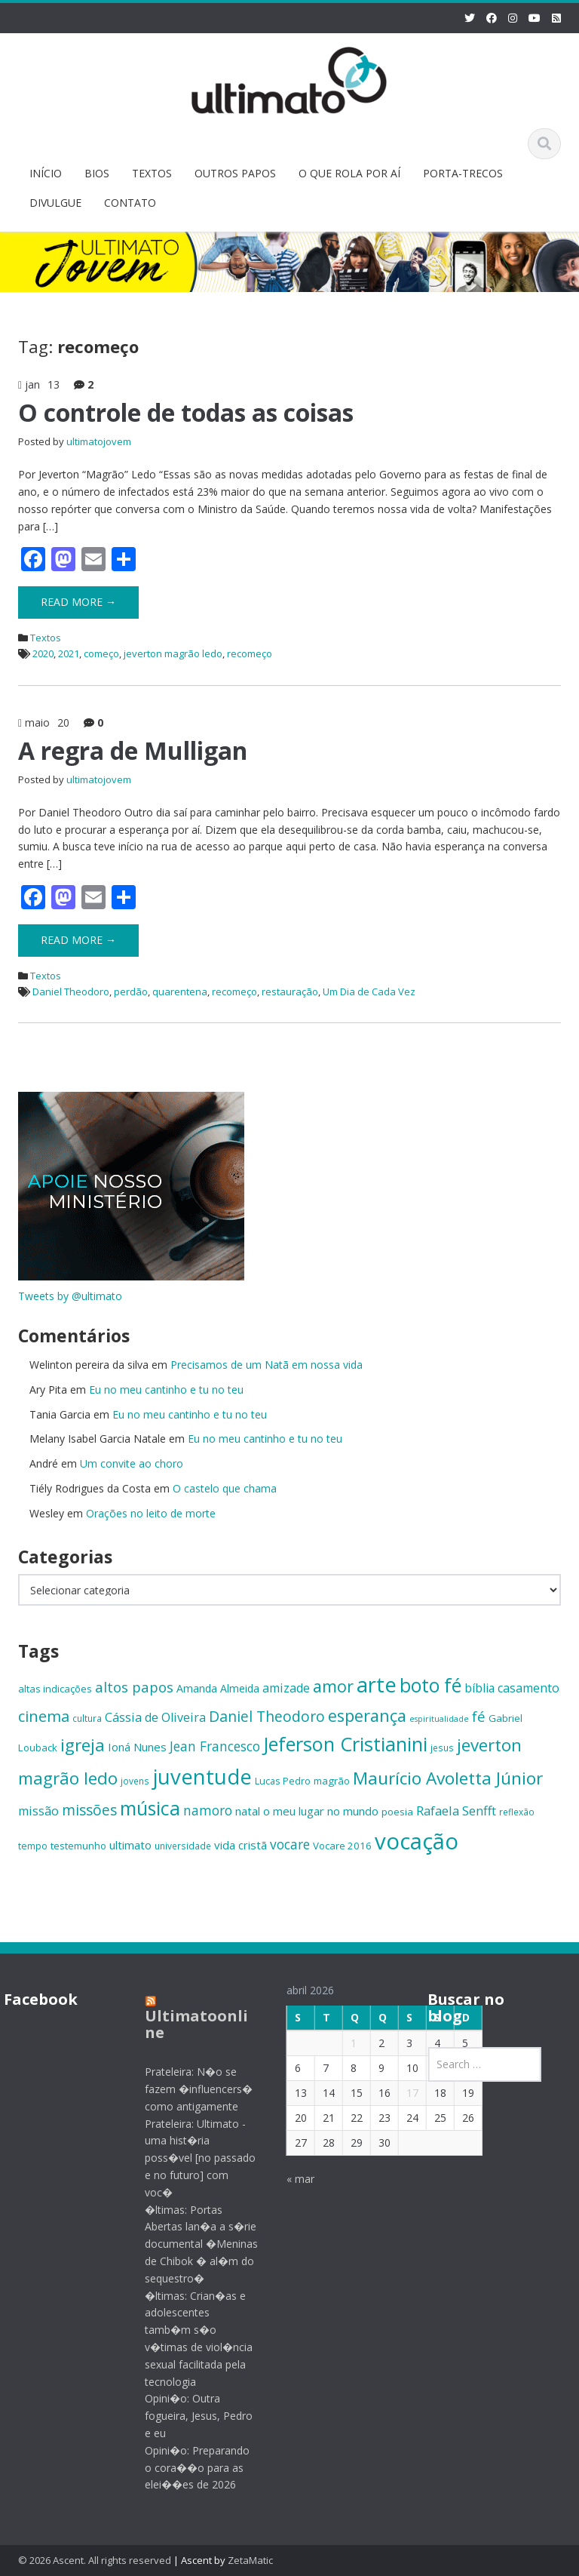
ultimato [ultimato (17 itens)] (130, 1844)
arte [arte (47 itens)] (377, 1684)
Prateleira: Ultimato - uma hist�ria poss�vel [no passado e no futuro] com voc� (190, 2157)
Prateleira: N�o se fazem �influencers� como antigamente (189, 2088)
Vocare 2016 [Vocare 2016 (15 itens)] (342, 1845)
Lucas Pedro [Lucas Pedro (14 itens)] (283, 1781)
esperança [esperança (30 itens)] (367, 1715)
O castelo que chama (225, 1488)
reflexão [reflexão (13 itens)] (517, 1812)
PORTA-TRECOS (463, 173)
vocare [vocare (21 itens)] (290, 1844)
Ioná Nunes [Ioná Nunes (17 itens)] (137, 1746)
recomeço (249, 653)
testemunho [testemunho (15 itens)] (78, 1845)
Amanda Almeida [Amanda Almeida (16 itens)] (217, 1688)
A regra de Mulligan (132, 750)
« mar (290, 2179)
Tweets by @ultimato (70, 1296)
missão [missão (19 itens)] (38, 1811)
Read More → (78, 602)
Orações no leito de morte (151, 1513)
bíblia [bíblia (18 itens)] (479, 1688)
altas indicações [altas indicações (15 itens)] (55, 1688)
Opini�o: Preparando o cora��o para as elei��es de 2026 (187, 2467)
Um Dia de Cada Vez (369, 991)
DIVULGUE (55, 202)
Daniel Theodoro (70, 991)
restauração (290, 991)
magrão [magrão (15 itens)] (332, 1781)
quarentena (179, 991)
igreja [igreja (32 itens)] (82, 1745)
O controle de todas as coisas (186, 412)
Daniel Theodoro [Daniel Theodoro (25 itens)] (267, 1716)
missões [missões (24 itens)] (89, 1810)
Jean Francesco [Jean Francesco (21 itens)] (215, 1746)
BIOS (96, 173)
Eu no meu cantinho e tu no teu (166, 1389)
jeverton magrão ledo (173, 653)
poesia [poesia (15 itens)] (397, 1811)
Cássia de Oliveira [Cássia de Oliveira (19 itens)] (155, 1717)
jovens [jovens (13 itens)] (135, 1781)
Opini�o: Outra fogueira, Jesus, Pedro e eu (189, 2415)
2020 (43, 653)
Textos (45, 637)
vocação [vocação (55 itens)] (416, 1841)
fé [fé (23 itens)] (479, 1716)
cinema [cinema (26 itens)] (43, 1716)
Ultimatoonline (186, 2024)
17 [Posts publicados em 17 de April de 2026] (402, 2093)
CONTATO (130, 202)
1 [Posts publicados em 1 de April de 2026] (343, 2043)
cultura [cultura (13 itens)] (87, 1718)
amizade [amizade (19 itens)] (286, 1688)
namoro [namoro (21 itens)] (207, 1810)
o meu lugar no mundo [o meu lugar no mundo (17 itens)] (320, 1810)
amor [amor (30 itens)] (333, 1686)
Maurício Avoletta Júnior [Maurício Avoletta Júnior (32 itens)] (448, 1778)
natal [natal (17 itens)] (247, 1810)
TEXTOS (152, 173)
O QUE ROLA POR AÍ (349, 173)
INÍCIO (45, 173)
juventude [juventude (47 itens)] (202, 1777)
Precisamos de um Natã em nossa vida (266, 1364)
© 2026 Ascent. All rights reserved (94, 2560)
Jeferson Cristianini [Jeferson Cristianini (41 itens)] (345, 1744)
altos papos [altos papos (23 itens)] (134, 1686)
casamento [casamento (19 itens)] (528, 1688)
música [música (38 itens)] (150, 1808)
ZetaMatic (250, 2560)
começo (101, 653)
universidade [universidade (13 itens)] (183, 1846)
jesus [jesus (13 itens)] (442, 1747)
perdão (131, 991)
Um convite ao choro (131, 1463)
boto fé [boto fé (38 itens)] (430, 1685)
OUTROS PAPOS (235, 173)
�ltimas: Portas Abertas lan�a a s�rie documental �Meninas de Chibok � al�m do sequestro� (191, 2244)
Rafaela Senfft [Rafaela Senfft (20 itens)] (456, 1810)
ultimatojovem (98, 441)
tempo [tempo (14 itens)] (32, 1845)
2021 (68, 653)
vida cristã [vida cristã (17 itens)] (240, 1844)
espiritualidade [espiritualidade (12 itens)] (439, 1719)
